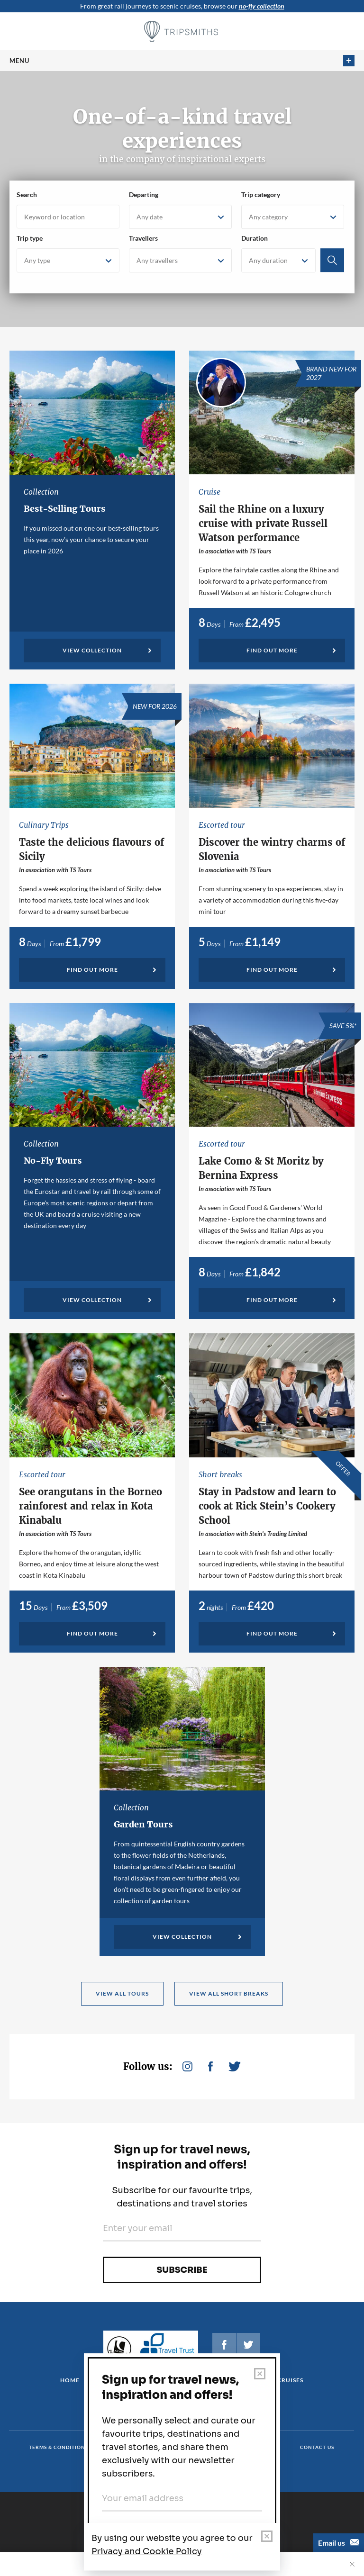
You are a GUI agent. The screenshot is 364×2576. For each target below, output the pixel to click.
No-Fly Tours (53, 1160)
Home (70, 2380)
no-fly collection (261, 6)
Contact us (317, 2447)
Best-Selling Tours (65, 508)
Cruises (290, 2380)
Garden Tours (143, 1824)
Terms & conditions (58, 2447)
